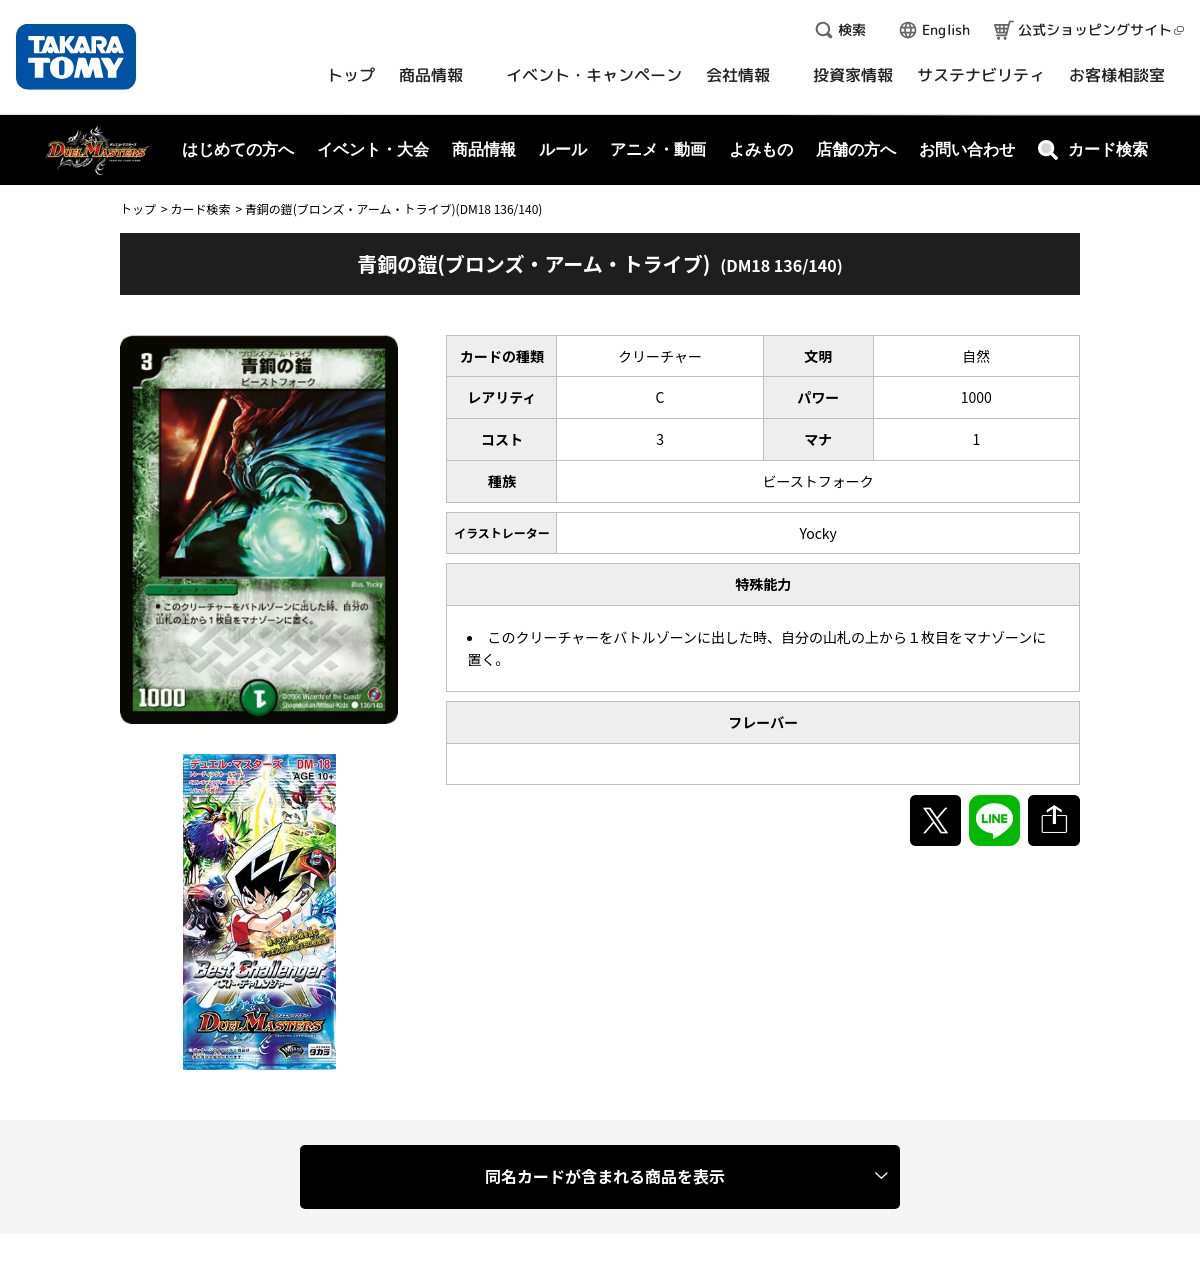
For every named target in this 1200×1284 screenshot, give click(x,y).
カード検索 (200, 208)
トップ (138, 208)
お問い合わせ (967, 149)
